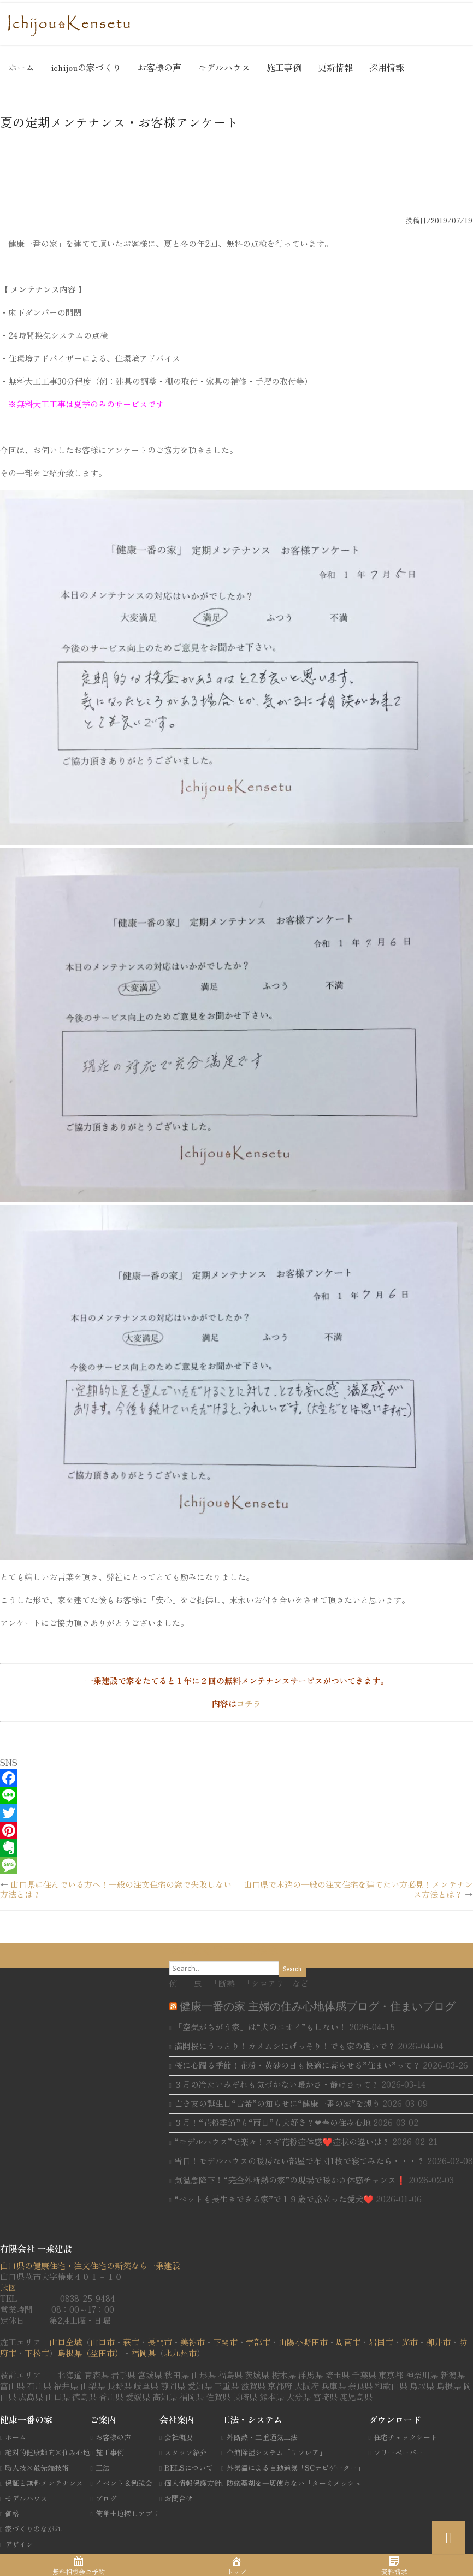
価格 (12, 2513)
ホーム (21, 67)
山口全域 (65, 2342)
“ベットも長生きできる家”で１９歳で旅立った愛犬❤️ (274, 2199)
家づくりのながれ (33, 2529)
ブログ (106, 2498)
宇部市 (258, 2342)
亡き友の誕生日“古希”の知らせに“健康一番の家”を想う (277, 2103)
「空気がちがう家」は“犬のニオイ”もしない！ (260, 2027)
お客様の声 (159, 67)
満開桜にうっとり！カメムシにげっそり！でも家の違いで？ (284, 2046)
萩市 (131, 2342)
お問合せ (178, 2498)
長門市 (159, 2342)
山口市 (102, 2342)
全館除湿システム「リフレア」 (276, 2452)
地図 (8, 2287)
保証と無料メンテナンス (44, 2483)
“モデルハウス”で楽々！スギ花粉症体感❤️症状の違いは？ (282, 2141)
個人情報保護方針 (192, 2483)
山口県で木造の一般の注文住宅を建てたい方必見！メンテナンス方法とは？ (358, 1889)
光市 (409, 2342)
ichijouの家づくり (86, 67)
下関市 (225, 2342)
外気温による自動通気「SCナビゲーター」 (295, 2467)
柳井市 (438, 2342)
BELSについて (188, 2467)
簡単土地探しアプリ (127, 2513)
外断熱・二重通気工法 (262, 2437)
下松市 (37, 2353)
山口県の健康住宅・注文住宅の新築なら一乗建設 (90, 2265)
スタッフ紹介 (185, 2452)
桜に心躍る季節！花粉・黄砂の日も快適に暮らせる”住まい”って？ (297, 2065)
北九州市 (180, 2353)
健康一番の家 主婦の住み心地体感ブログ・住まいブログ (318, 2006)
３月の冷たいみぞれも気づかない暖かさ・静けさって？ (276, 2084)
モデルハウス (224, 67)
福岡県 (143, 2353)
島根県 (69, 2353)
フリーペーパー (398, 2452)
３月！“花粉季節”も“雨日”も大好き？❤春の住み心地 (272, 2122)
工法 (103, 2467)
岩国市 (381, 2342)
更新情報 (335, 67)
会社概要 (178, 2437)
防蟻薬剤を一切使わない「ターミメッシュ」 (298, 2483)
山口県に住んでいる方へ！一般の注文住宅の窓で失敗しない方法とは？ (116, 1889)
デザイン (19, 2544)
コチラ (248, 1703)
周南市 (348, 2342)
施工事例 (284, 67)
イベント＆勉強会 (124, 2483)
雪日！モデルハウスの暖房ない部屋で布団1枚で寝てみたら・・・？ (299, 2160)
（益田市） (102, 2353)
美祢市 (192, 2342)
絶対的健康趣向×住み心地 (47, 2452)
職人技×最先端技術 (37, 2467)
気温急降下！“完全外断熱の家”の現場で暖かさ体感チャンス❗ (290, 2179)
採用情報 (386, 67)
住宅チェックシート (405, 2437)
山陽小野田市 (303, 2342)
